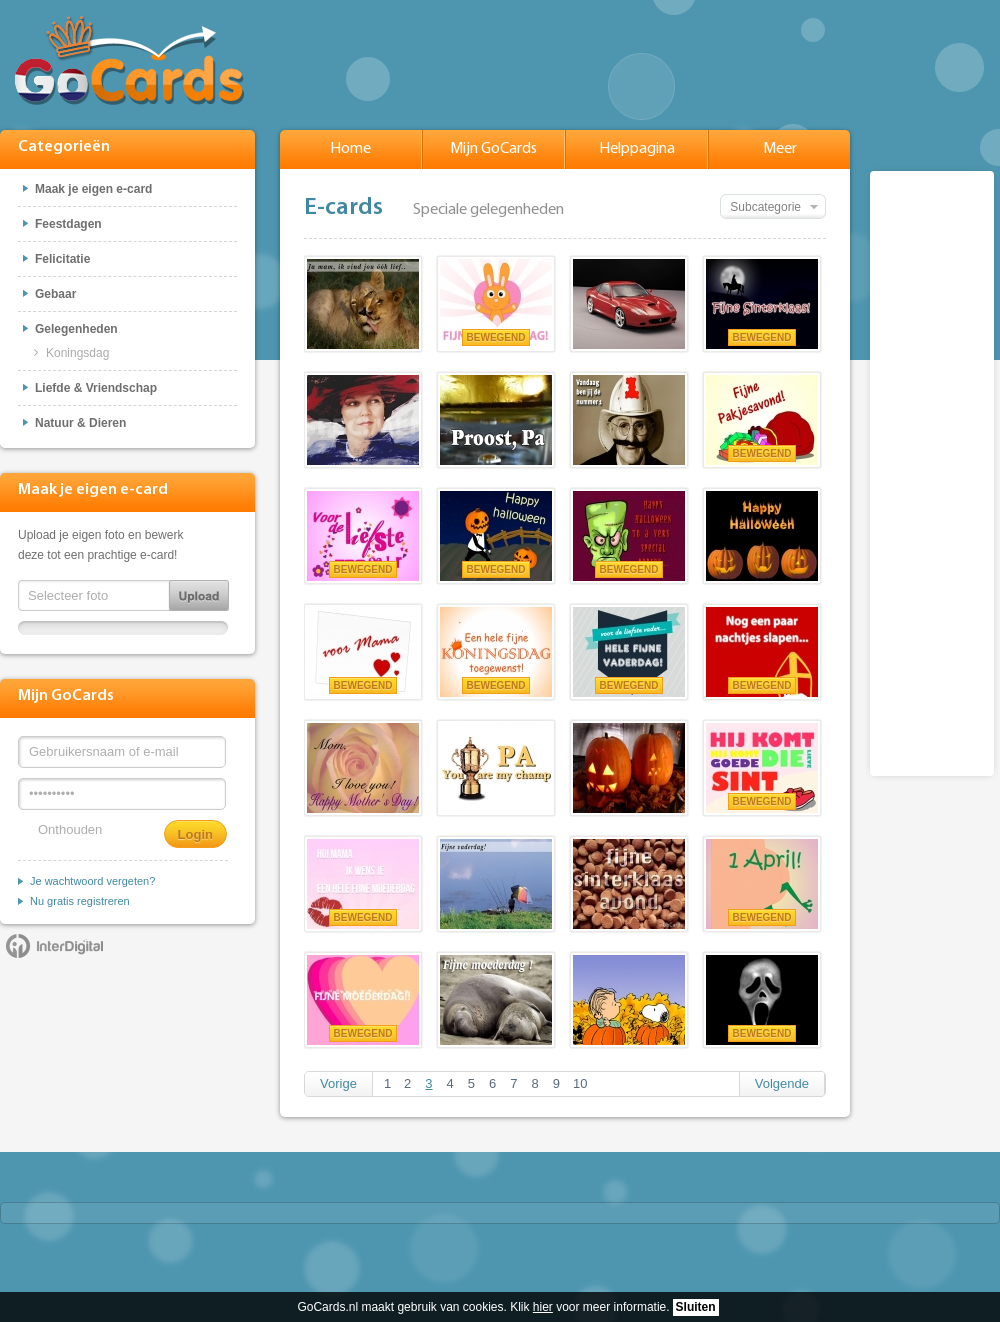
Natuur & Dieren (80, 423)
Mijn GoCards (493, 149)
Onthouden (70, 829)
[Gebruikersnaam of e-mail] (122, 752)
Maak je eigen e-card (93, 189)
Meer (780, 149)
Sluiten (696, 1307)
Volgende (782, 1083)
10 (580, 1083)
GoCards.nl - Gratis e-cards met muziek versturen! (129, 60)
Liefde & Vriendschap (96, 388)
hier (543, 1307)
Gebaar (55, 294)
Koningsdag (77, 353)
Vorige (338, 1083)
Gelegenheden (76, 329)
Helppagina (637, 149)
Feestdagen (68, 224)
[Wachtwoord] (122, 794)
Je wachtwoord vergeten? (92, 881)
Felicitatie (62, 259)
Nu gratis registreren (80, 901)
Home (350, 149)
